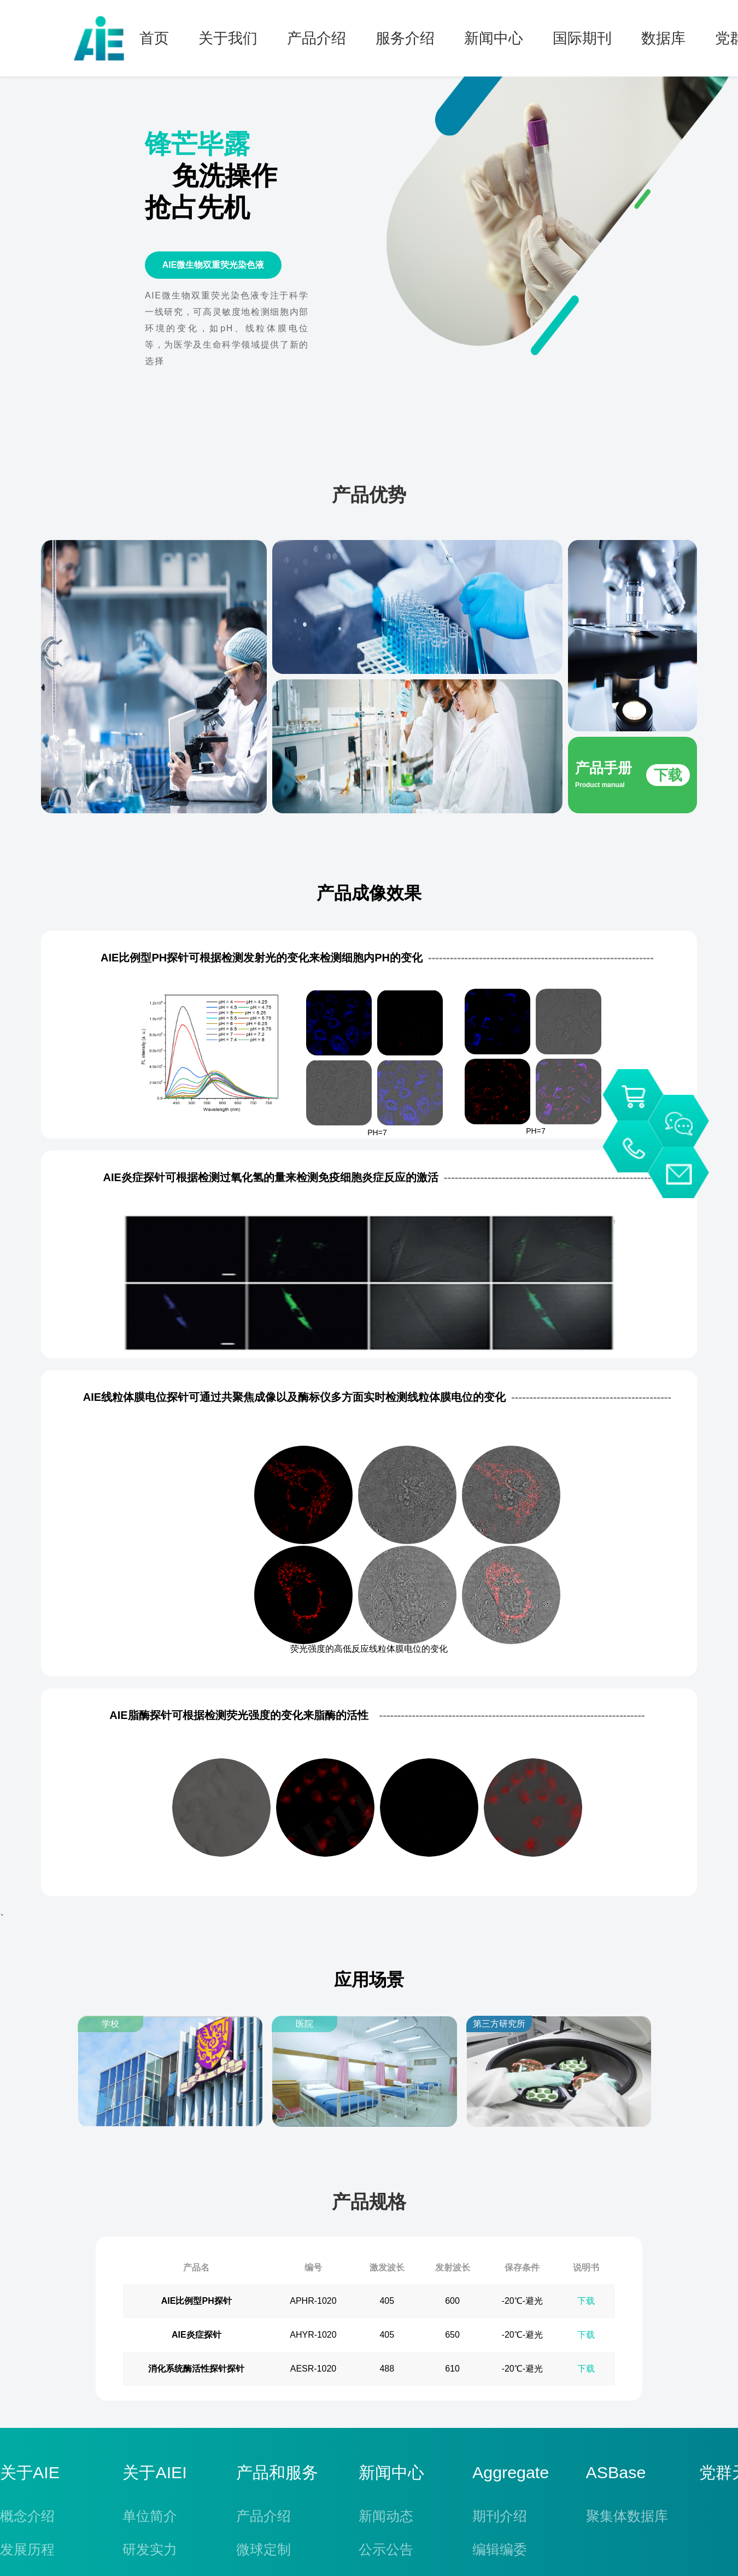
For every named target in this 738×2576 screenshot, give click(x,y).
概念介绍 (27, 2516)
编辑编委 (499, 2549)
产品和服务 (277, 2472)
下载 (586, 2300)
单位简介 (149, 2516)
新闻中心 (493, 38)
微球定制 (263, 2549)
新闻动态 (386, 2516)
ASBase (616, 2472)
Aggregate (510, 2472)
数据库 (663, 38)
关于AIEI (154, 2472)
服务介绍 (405, 38)
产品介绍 (316, 38)
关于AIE (30, 2472)
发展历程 (27, 2549)
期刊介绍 (499, 2516)
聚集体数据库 (627, 2516)
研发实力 (149, 2549)
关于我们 (227, 38)
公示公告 (386, 2549)
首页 (154, 38)
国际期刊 (582, 38)
